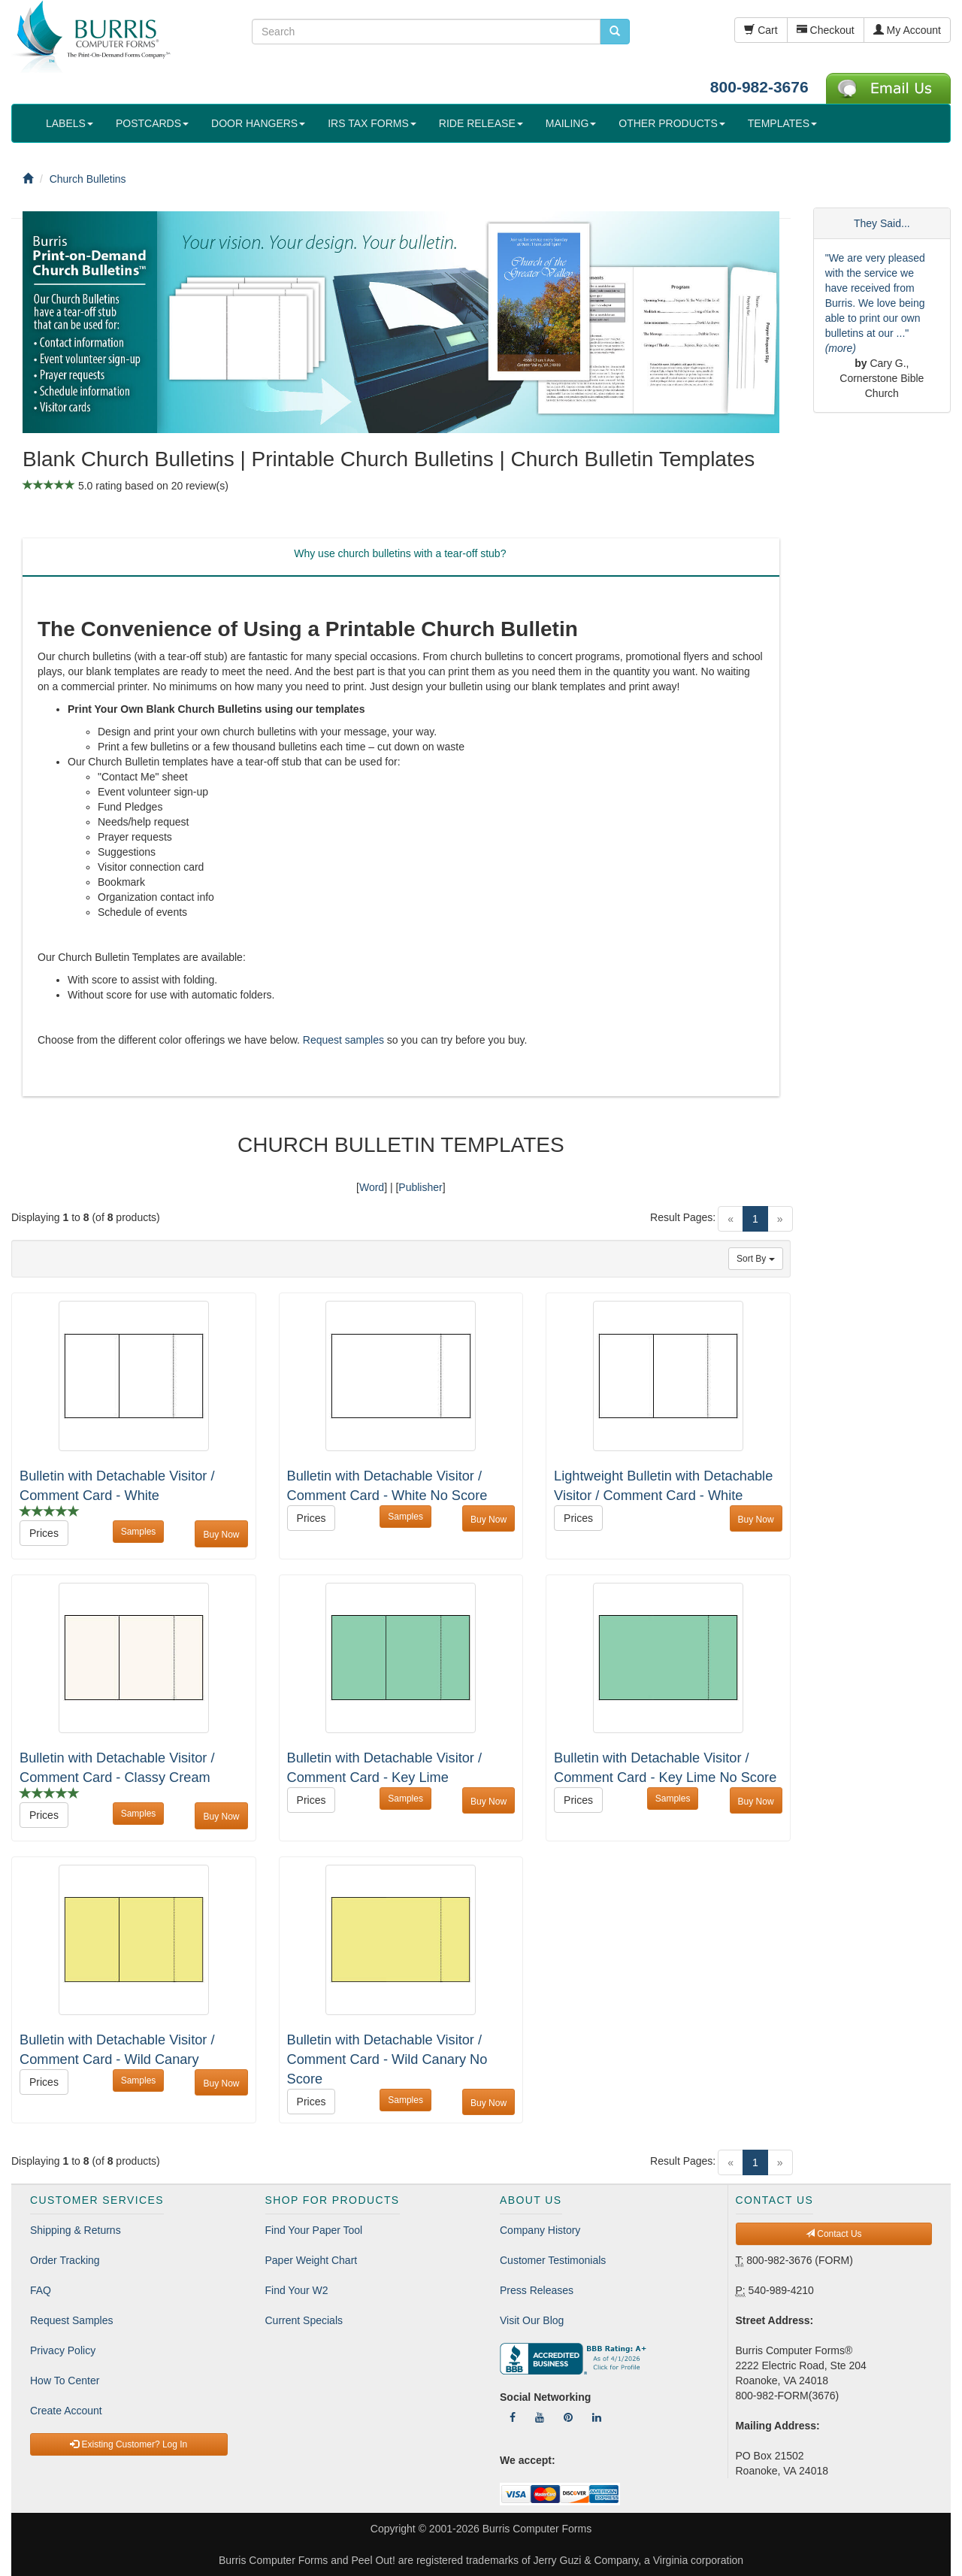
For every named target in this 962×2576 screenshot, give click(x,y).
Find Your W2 (296, 2290)
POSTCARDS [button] (152, 123)
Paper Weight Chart (311, 2260)
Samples (138, 1531)
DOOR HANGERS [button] (258, 123)
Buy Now (221, 1534)
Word (371, 1187)
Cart (760, 30)
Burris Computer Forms (537, 2529)
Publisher (420, 1187)
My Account (907, 30)
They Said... (882, 223)
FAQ (40, 2290)
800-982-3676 (759, 86)
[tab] (400, 557)
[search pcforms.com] (615, 31)
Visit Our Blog (532, 2320)
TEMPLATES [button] (782, 123)
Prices (44, 1533)
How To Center (64, 2380)
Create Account (66, 2411)
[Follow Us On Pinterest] (568, 2417)
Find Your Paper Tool (314, 2230)
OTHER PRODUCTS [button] (672, 123)
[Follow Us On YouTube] (539, 2417)
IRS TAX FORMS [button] (372, 123)
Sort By (756, 1258)
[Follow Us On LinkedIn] (596, 2417)
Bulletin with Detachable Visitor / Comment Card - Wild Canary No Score (387, 2059)
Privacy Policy (62, 2350)
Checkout (826, 30)
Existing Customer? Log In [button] (128, 2444)
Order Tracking (65, 2260)
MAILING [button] (571, 123)
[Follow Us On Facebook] (512, 2417)
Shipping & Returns (75, 2230)
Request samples (343, 1040)
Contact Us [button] (834, 2234)
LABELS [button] (69, 123)
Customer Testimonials (553, 2260)
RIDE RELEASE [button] (481, 123)
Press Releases (536, 2290)
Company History (540, 2230)
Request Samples (71, 2320)
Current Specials (304, 2320)
